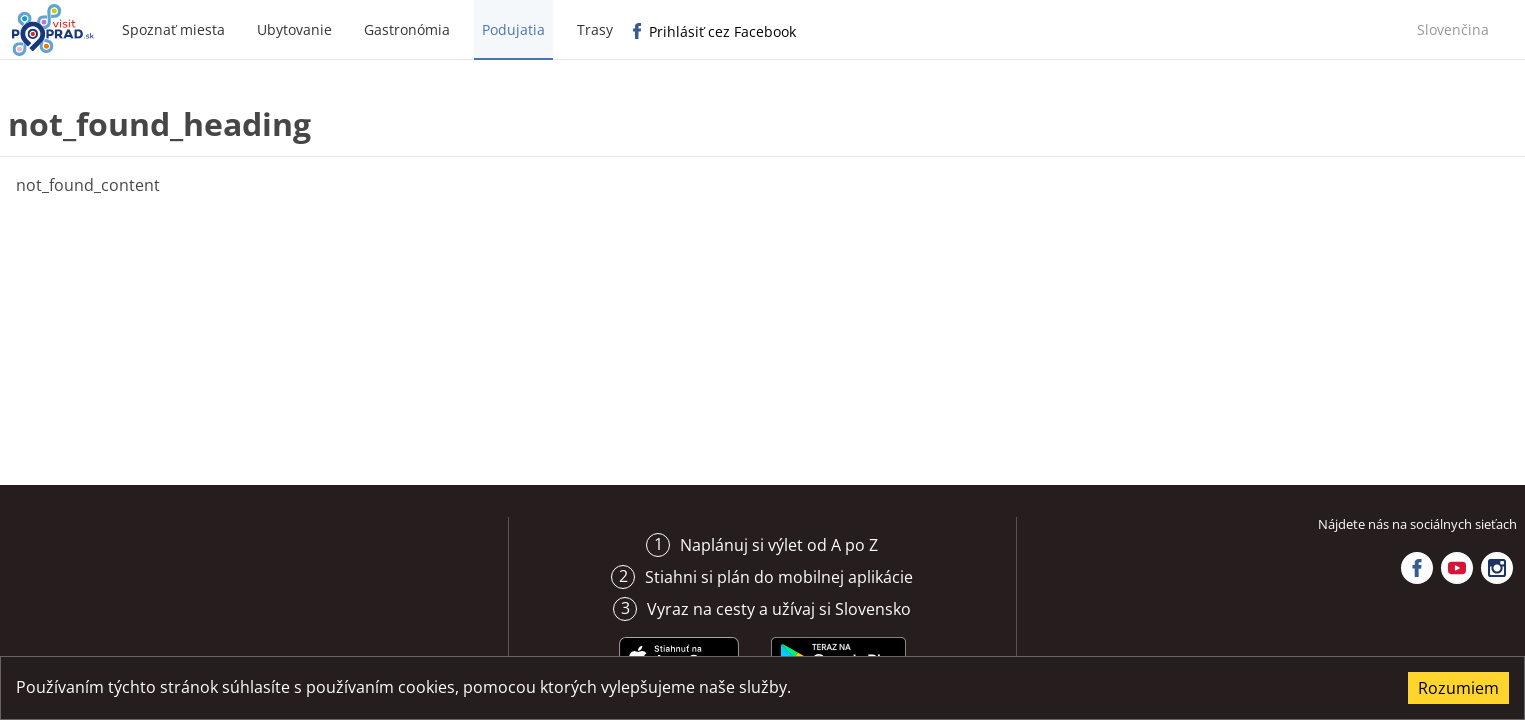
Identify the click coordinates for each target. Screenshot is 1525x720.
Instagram (1497, 568)
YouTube (1457, 568)
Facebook (1417, 568)
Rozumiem (1458, 688)
